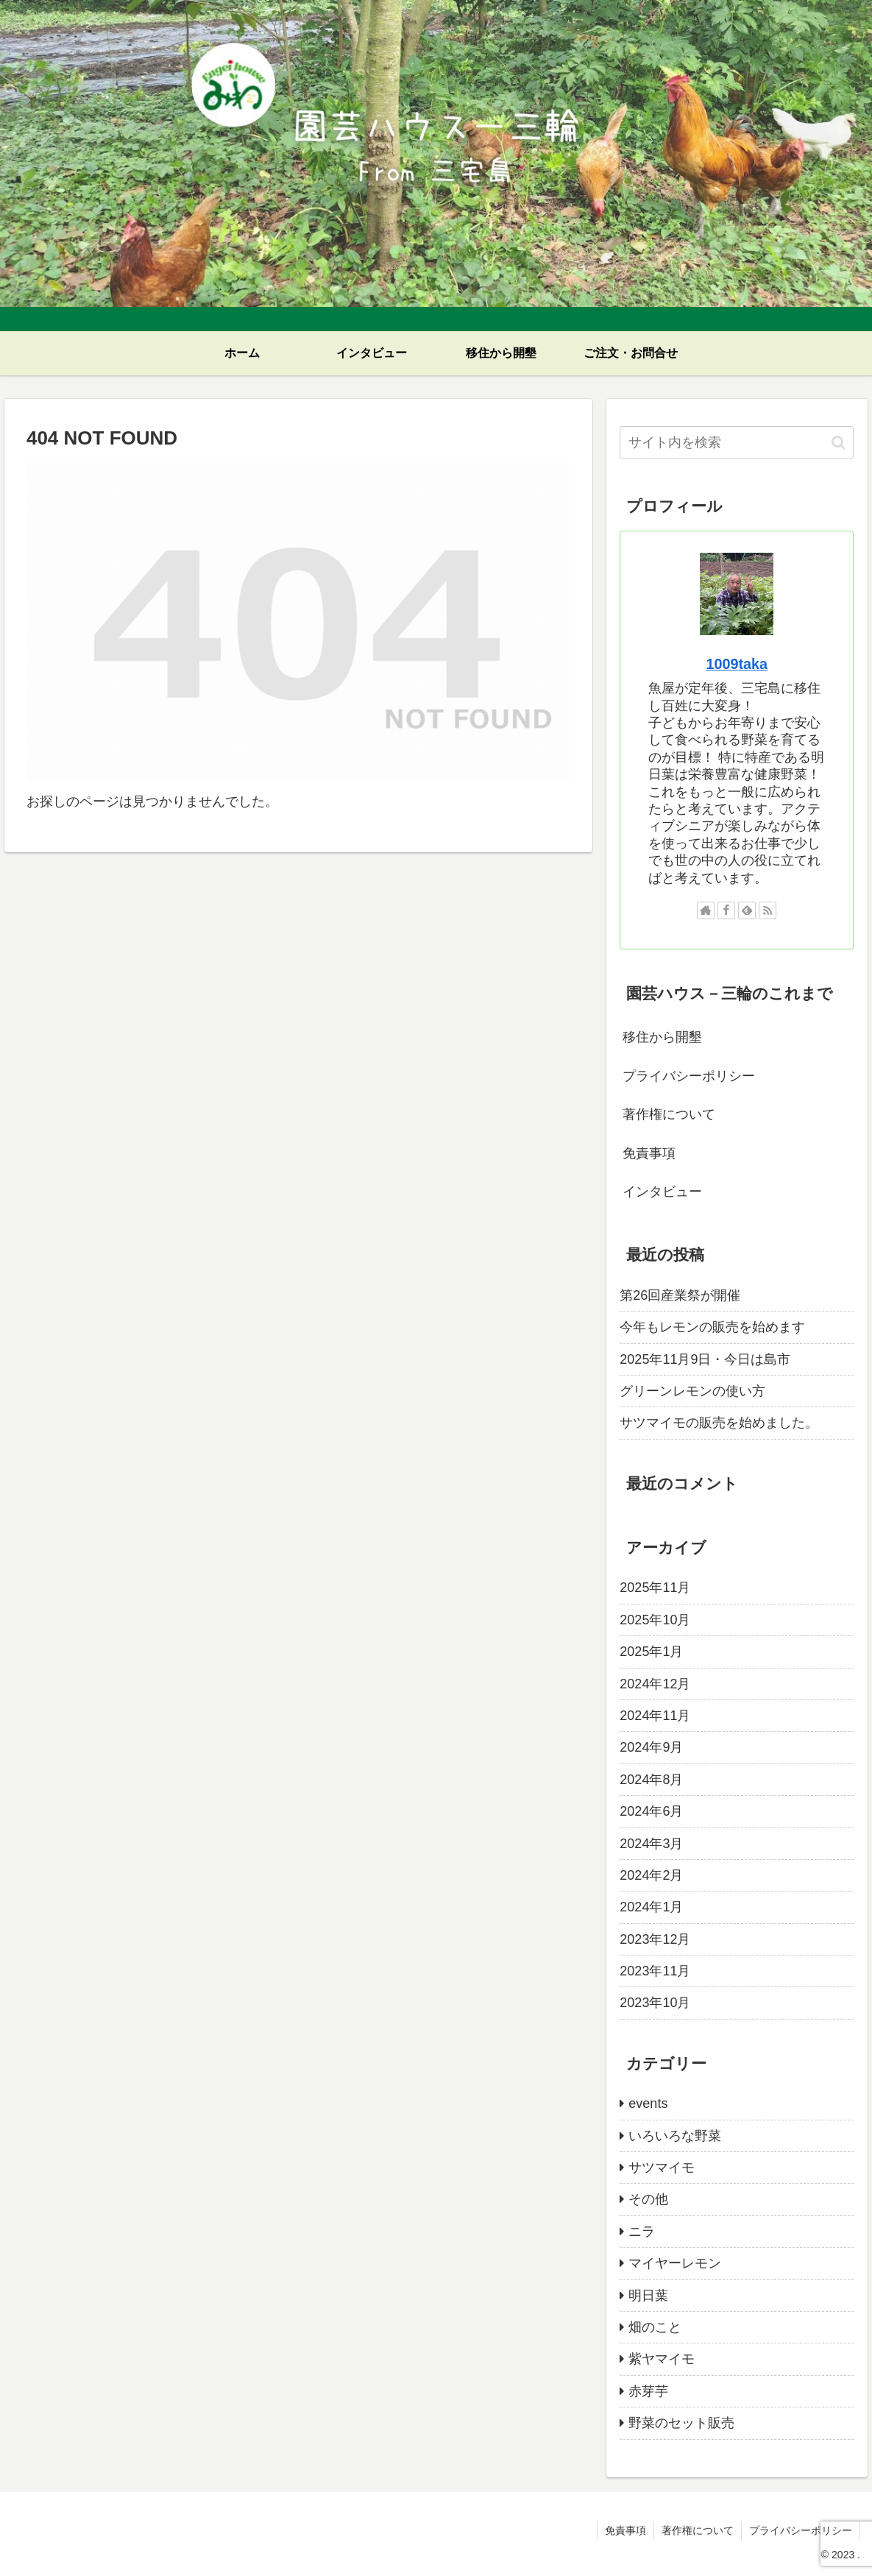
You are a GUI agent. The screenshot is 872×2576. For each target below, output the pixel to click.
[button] (838, 442)
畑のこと (654, 2327)
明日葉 (648, 2295)
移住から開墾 (662, 1037)
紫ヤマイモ (661, 2359)
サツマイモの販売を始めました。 (719, 1422)
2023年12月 (655, 1939)
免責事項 (649, 1153)
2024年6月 (651, 1811)
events (647, 2103)
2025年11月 (655, 1587)
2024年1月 (651, 1907)
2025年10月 (655, 1620)
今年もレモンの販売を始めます (712, 1327)
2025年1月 (651, 1651)
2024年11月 (655, 1715)
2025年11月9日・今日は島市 (705, 1359)
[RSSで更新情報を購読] (767, 910)
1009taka (737, 664)
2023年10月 (655, 2002)
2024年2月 (651, 1875)
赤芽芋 (648, 2391)
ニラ (641, 2231)
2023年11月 (655, 1971)
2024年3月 (651, 1843)
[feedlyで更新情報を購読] (747, 910)
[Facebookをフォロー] (726, 910)
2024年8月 (651, 1779)
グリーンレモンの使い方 (692, 1391)
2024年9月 (651, 1747)
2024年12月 (655, 1684)
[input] (737, 442)
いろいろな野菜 (674, 2136)
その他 (648, 2199)
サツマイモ (661, 2167)
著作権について (669, 1114)
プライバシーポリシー (689, 1076)
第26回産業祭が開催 (680, 1295)
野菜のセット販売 (681, 2423)
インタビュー (662, 1191)
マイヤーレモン (674, 2263)
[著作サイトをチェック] (706, 910)
